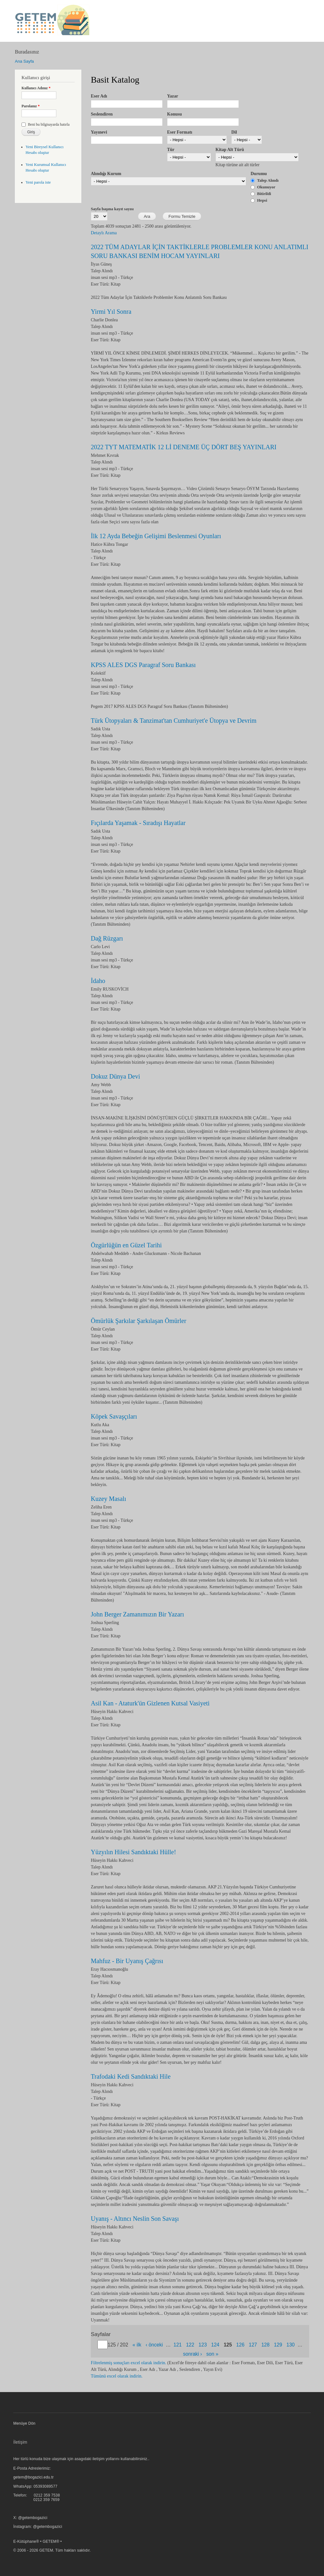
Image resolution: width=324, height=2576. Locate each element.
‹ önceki (154, 2344)
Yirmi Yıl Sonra (111, 311)
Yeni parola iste (38, 182)
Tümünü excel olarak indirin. (116, 2376)
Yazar (172, 96)
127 (253, 2344)
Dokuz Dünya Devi (115, 1076)
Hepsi (262, 200)
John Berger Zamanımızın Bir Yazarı (137, 1614)
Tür (170, 149)
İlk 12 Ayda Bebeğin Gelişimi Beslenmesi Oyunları (156, 535)
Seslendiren (102, 114)
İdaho (98, 980)
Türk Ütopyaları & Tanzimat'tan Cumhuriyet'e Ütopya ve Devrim (174, 720)
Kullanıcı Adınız (36, 88)
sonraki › (192, 2354)
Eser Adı (99, 96)
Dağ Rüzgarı (107, 938)
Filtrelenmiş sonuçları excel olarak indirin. (128, 2362)
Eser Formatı (179, 132)
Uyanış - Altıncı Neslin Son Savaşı (135, 2218)
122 (190, 2344)
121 (177, 2344)
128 (265, 2344)
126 (240, 2344)
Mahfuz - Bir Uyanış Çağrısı (127, 1960)
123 (203, 2344)
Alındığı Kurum (106, 173)
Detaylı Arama (104, 232)
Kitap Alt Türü (229, 149)
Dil (234, 132)
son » (212, 2354)
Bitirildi (264, 193)
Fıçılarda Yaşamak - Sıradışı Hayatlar (138, 822)
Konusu (174, 114)
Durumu (259, 173)
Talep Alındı (268, 180)
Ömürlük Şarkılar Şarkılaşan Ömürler (138, 1320)
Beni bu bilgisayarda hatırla (49, 124)
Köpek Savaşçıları (114, 1416)
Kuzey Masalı (108, 1498)
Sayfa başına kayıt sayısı (112, 208)
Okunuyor (266, 187)
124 (215, 2344)
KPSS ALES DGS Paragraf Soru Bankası (143, 664)
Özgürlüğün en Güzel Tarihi (126, 1245)
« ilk (137, 2344)
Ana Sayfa (24, 61)
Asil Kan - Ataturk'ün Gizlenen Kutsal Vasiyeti (150, 1703)
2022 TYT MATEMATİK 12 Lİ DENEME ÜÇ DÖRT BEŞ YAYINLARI (184, 447)
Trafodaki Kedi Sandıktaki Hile (131, 2076)
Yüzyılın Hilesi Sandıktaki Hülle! (133, 1852)
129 (278, 2344)
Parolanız (31, 106)
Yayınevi (99, 132)
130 (290, 2344)
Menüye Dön (24, 2423)
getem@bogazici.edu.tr (33, 2477)
